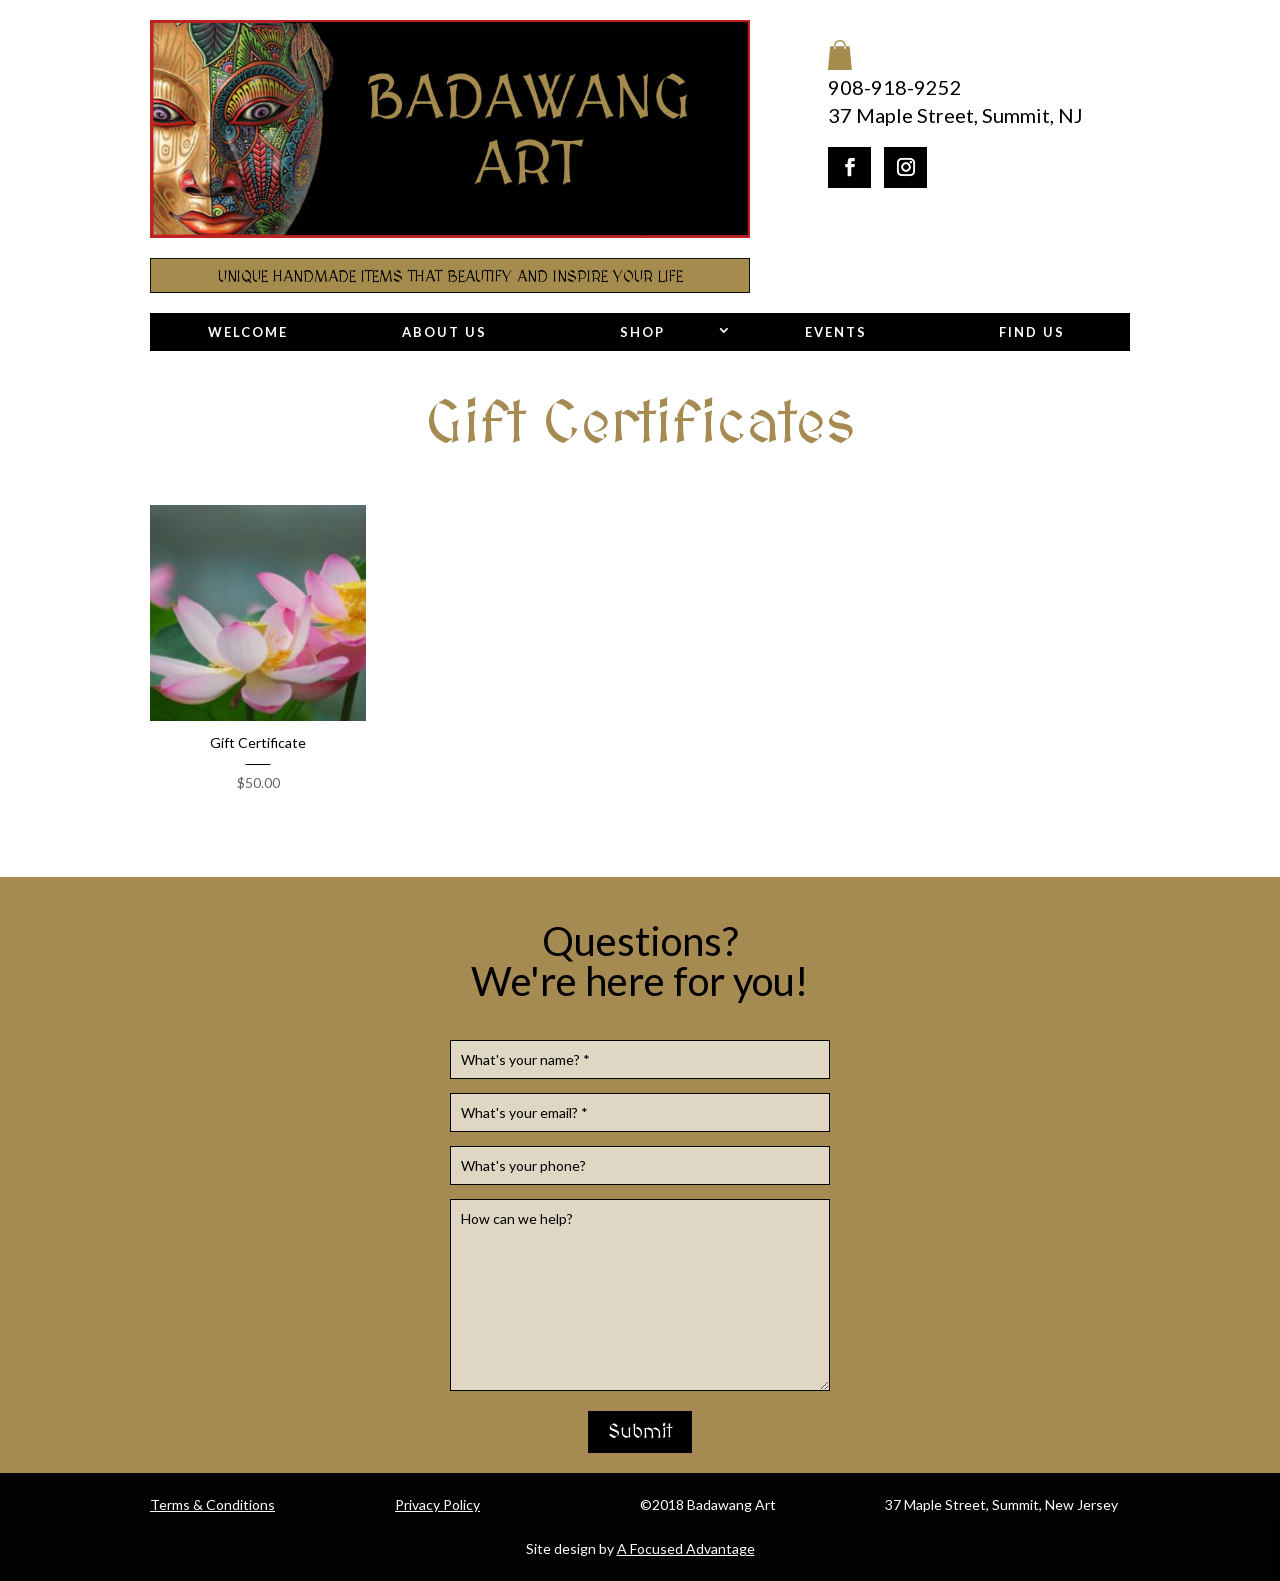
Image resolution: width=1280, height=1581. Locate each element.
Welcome (248, 332)
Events (836, 332)
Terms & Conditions (212, 1504)
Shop (642, 332)
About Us (444, 332)
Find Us (1032, 332)
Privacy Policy (437, 1504)
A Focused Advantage (686, 1548)
